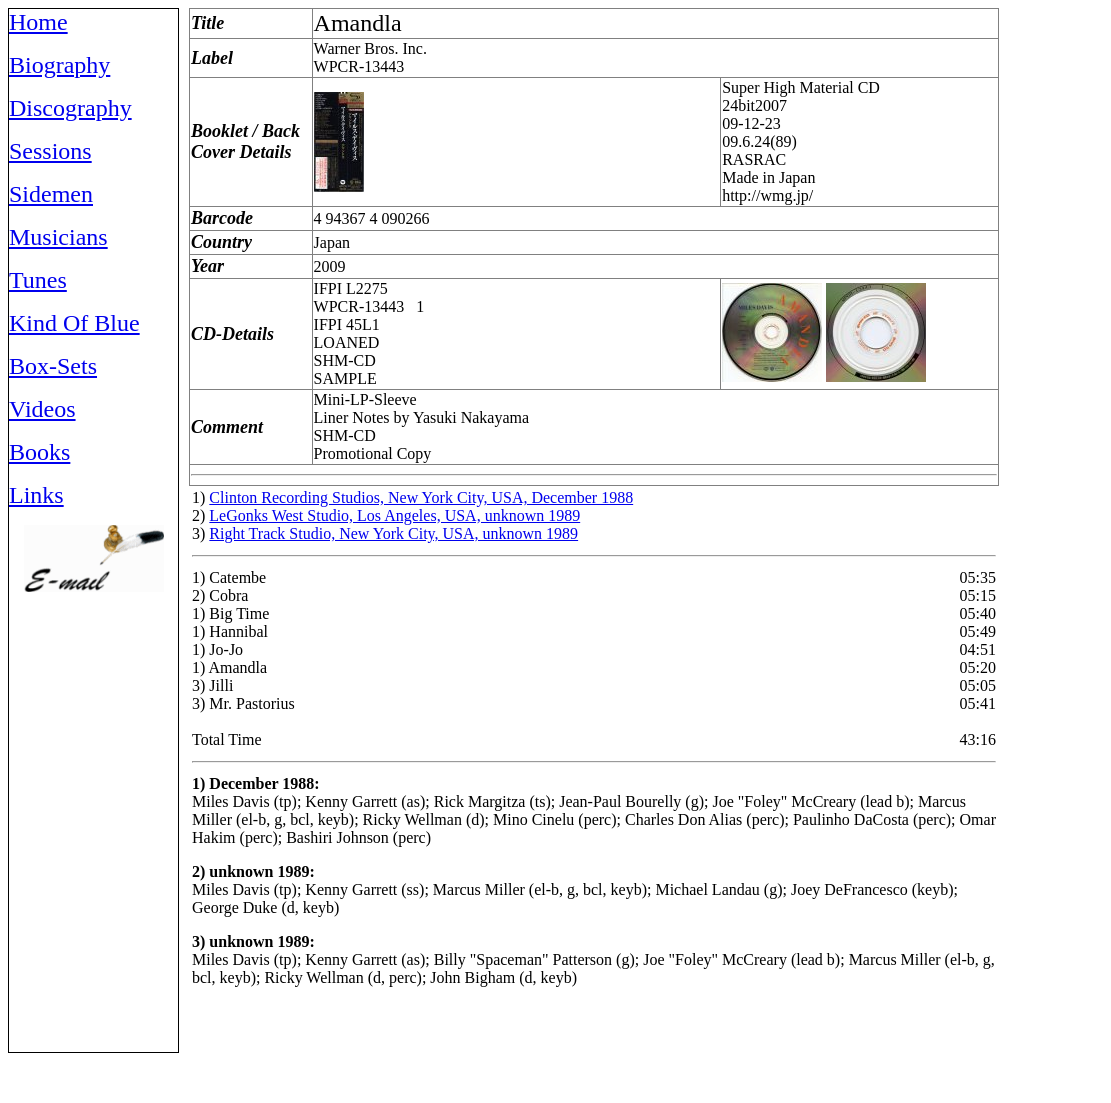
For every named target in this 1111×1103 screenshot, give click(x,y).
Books (39, 452)
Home (38, 22)
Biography (59, 65)
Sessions (50, 151)
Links (36, 495)
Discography (70, 108)
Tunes (38, 280)
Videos (42, 409)
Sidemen (51, 194)
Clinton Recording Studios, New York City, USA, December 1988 (421, 497)
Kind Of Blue (74, 323)
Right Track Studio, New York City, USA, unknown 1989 (393, 533)
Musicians (58, 237)
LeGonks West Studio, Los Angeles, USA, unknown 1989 (394, 515)
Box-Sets (53, 366)
